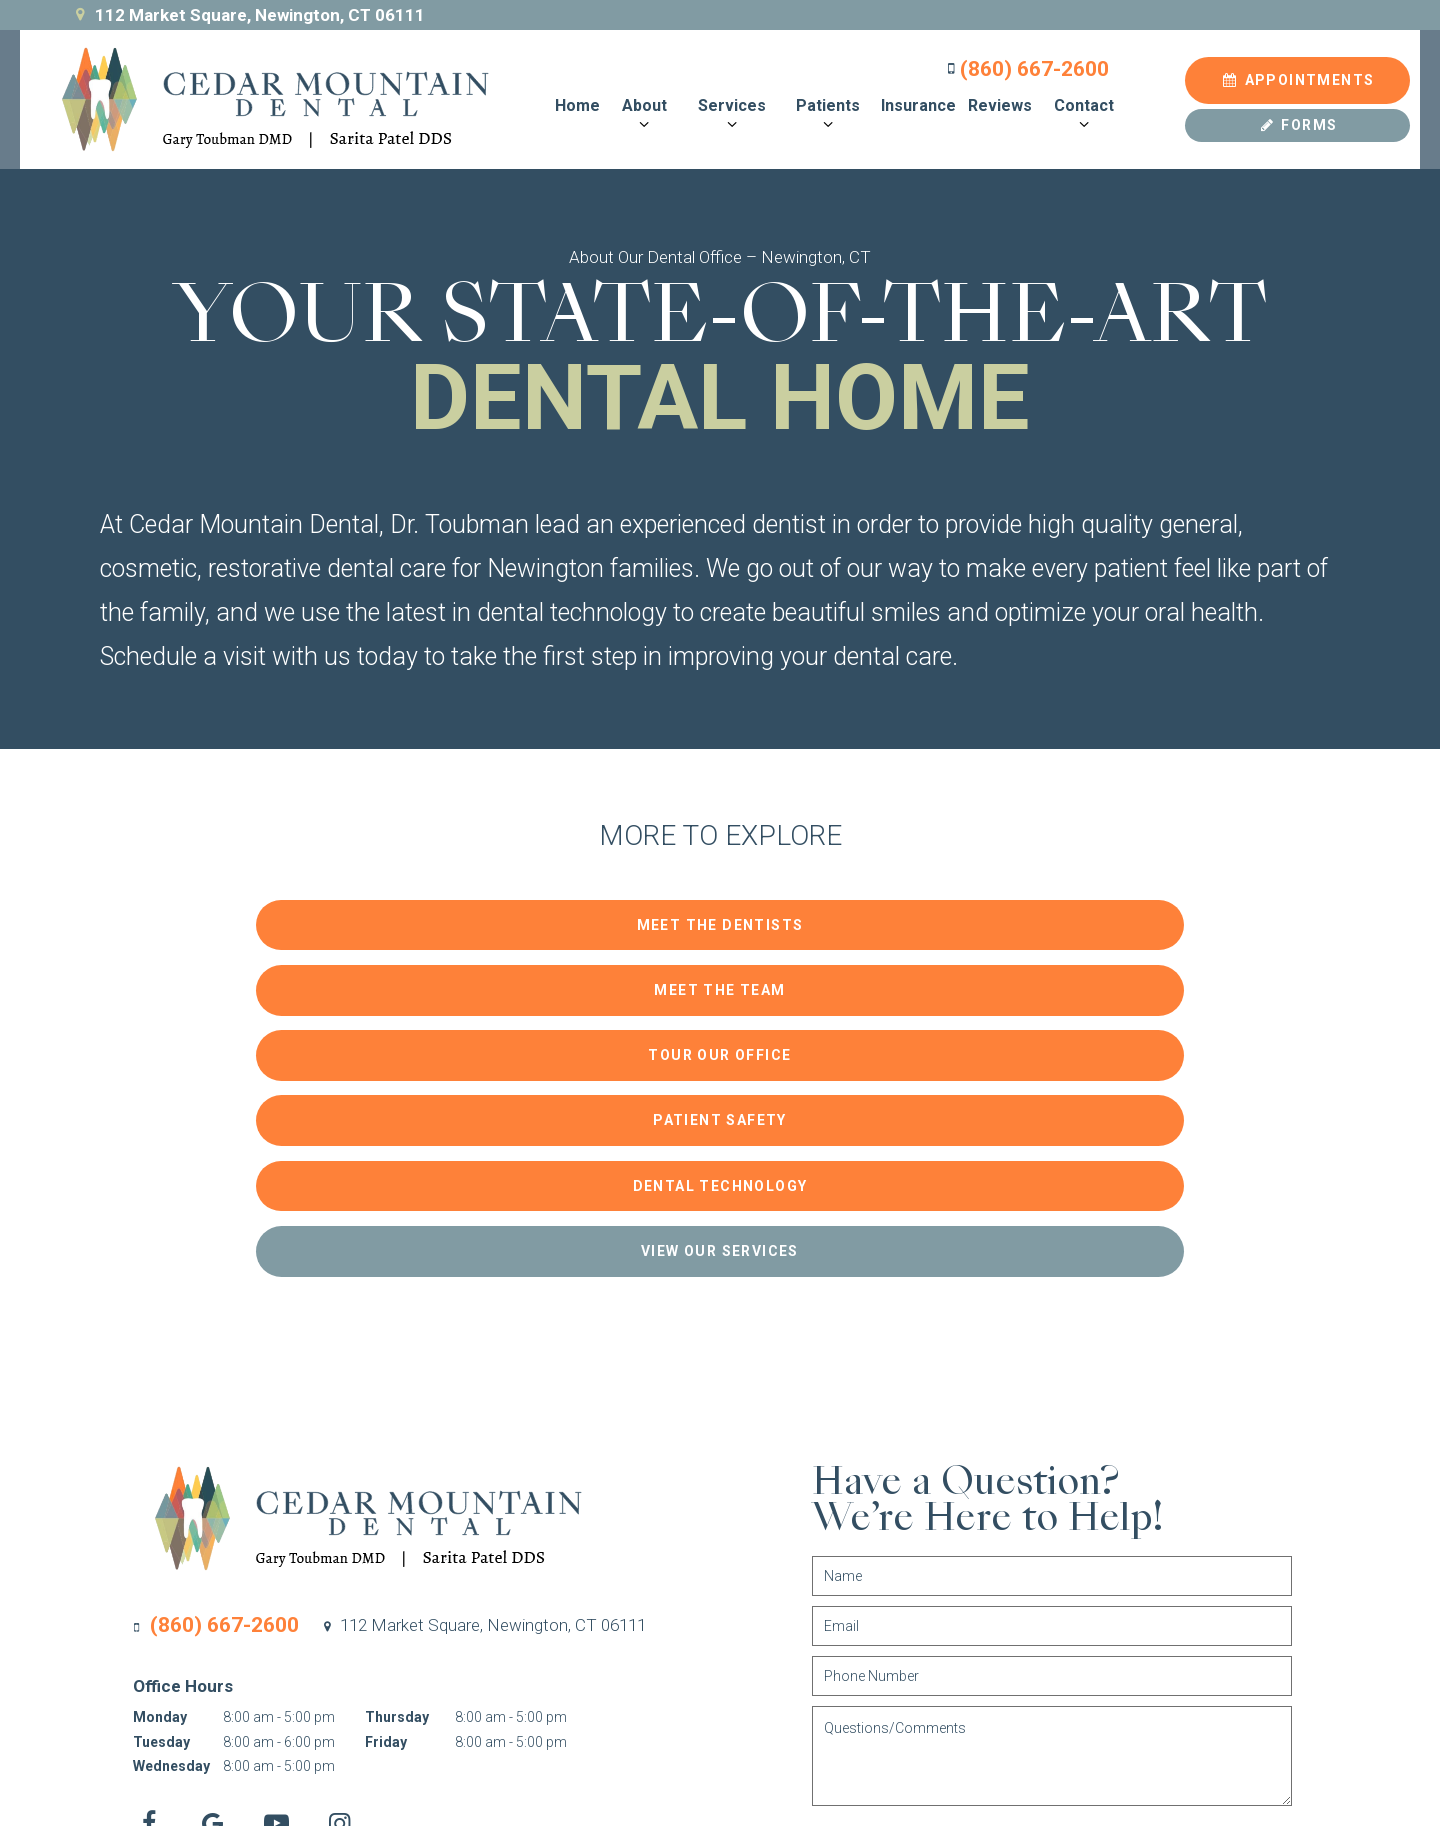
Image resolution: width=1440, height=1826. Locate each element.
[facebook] (140, 1545)
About (639, 109)
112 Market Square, (482, 1346)
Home (573, 100)
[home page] (257, 94)
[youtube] (290, 1545)
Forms (1298, 120)
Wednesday (171, 1487)
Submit (931, 1572)
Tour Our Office (1080, 913)
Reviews (996, 100)
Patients (823, 109)
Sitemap (361, 1727)
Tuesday (161, 1463)
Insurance (914, 100)
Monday (160, 1438)
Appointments (1298, 76)
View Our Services (1080, 974)
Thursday (397, 1438)
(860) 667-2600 (1020, 64)
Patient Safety (360, 974)
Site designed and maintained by (1150, 1725)
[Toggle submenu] (639, 119)
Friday (386, 1463)
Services (727, 109)
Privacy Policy (440, 1727)
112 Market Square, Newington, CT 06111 (247, 15)
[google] (215, 1545)
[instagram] (365, 1545)
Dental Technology (720, 974)
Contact (1079, 109)
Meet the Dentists (360, 913)
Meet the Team (719, 913)
